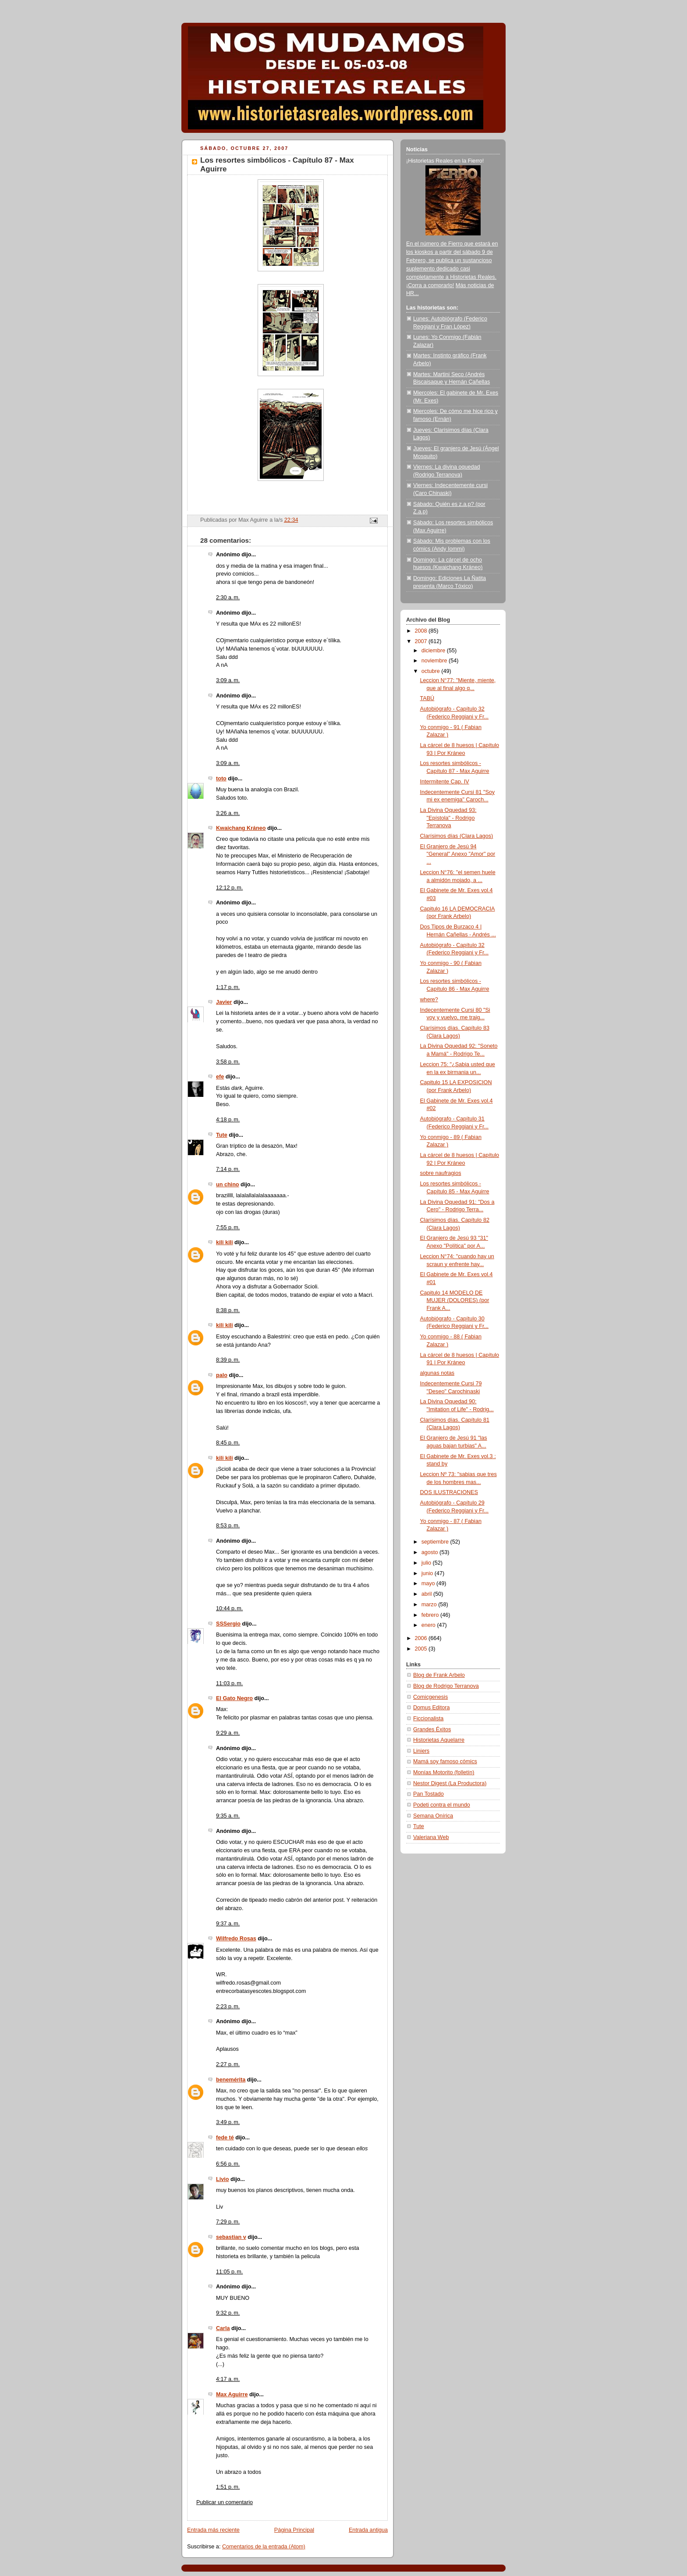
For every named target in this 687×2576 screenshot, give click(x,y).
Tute (221, 1135)
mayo (428, 1583)
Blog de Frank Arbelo (439, 1675)
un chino (227, 1184)
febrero (430, 1615)
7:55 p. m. (228, 1227)
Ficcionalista (428, 1718)
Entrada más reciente (213, 2530)
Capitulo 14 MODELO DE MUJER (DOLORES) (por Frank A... (454, 1300)
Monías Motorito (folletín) (443, 1772)
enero (429, 1625)
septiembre (435, 1542)
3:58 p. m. (228, 1062)
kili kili (224, 1242)
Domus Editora (431, 1707)
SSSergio (228, 1624)
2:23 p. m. (228, 2006)
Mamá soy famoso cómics (445, 1761)
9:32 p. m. (228, 2313)
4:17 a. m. (228, 2379)
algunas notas (437, 1373)
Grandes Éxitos (432, 1729)
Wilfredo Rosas (236, 1939)
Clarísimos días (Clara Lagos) (456, 836)
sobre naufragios (440, 1173)
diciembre (434, 651)
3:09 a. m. (228, 680)
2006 (422, 1638)
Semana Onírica (433, 1816)
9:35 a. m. (228, 1816)
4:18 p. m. (228, 1120)
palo (221, 1375)
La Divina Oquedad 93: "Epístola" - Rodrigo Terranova (448, 818)
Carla (223, 2328)
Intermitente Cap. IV (444, 782)
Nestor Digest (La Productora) (450, 1783)
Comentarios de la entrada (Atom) (263, 2547)
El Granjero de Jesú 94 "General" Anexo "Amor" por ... (458, 854)
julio (427, 1563)
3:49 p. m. (228, 2122)
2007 (422, 641)
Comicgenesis (430, 1697)
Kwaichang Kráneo (241, 828)
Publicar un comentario (224, 2502)
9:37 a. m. (228, 1924)
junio (428, 1573)
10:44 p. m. (229, 1608)
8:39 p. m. (228, 1360)
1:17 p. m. (228, 987)
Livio (222, 2179)
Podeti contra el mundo (441, 1805)
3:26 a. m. (228, 813)
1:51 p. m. (228, 2487)
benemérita (230, 2080)
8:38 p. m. (228, 1310)
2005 (422, 1649)
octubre (431, 671)
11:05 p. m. (229, 2272)
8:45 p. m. (228, 1443)
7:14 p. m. (228, 1169)
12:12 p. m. (229, 888)
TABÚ (427, 698)
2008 (422, 631)
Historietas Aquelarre (438, 1740)
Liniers (421, 1751)
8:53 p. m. (228, 1526)
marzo (430, 1604)
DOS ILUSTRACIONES (449, 1492)
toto (221, 779)
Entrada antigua (368, 2530)
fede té (225, 2138)
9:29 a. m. (228, 1733)
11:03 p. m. (229, 1683)
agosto (430, 1552)
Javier (224, 1002)
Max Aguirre (232, 2394)
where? (429, 999)
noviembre (435, 661)
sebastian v (231, 2237)
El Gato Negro (234, 1698)
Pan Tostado (428, 1794)
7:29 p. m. (228, 2222)
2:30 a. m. (228, 597)
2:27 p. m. (228, 2064)
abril (427, 1594)
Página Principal (294, 2530)
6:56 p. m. (228, 2164)
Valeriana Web (431, 1837)
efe (220, 1077)
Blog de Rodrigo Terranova (446, 1686)
